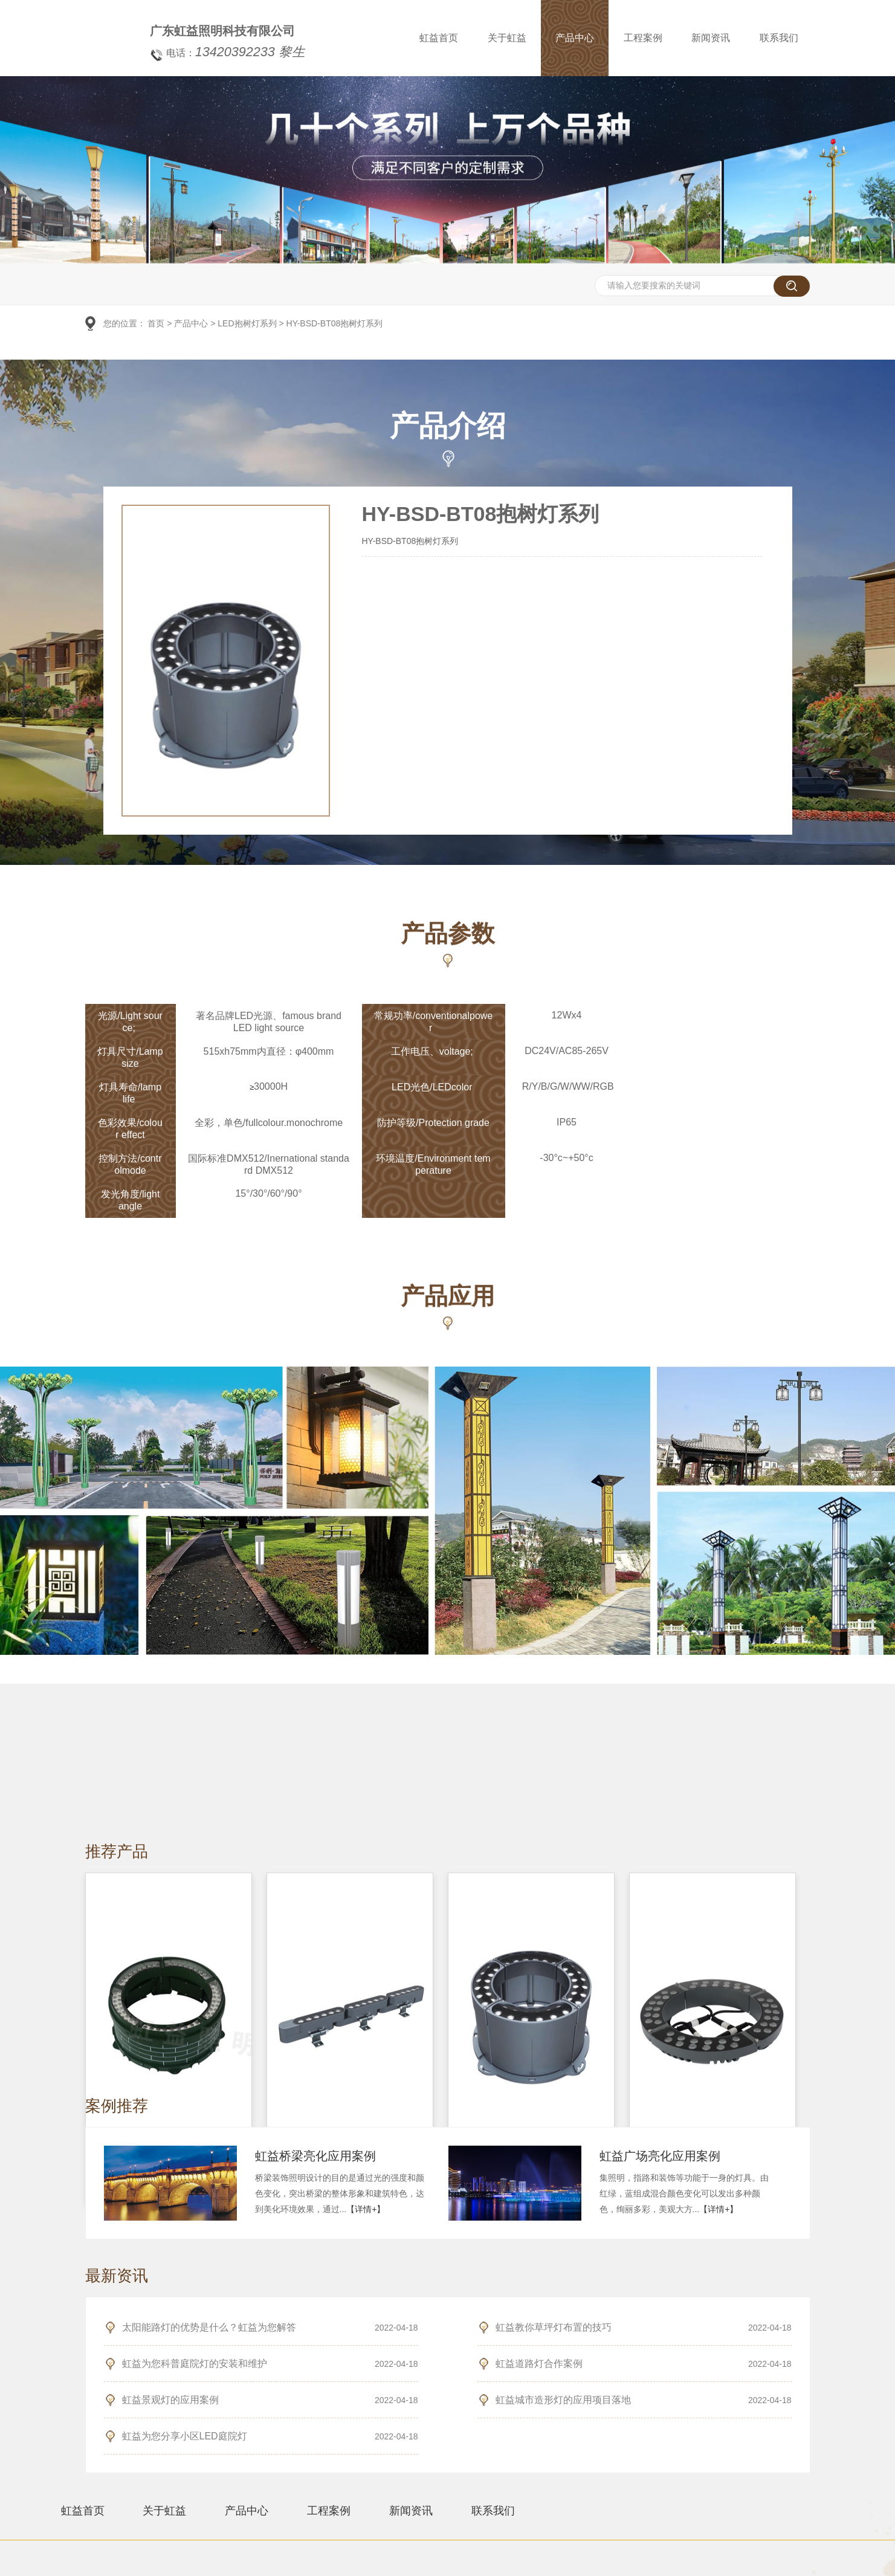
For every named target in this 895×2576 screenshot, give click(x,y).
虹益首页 (447, 38)
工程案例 (651, 38)
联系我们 (787, 38)
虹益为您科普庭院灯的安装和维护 (194, 2363)
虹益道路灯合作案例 (539, 2363)
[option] (447, 262)
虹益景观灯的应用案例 (170, 2400)
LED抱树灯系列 (247, 324)
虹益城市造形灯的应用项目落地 (563, 2400)
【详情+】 (365, 2209)
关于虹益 (515, 38)
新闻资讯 (719, 38)
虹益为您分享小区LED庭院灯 (184, 2436)
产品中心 (583, 38)
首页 (155, 324)
